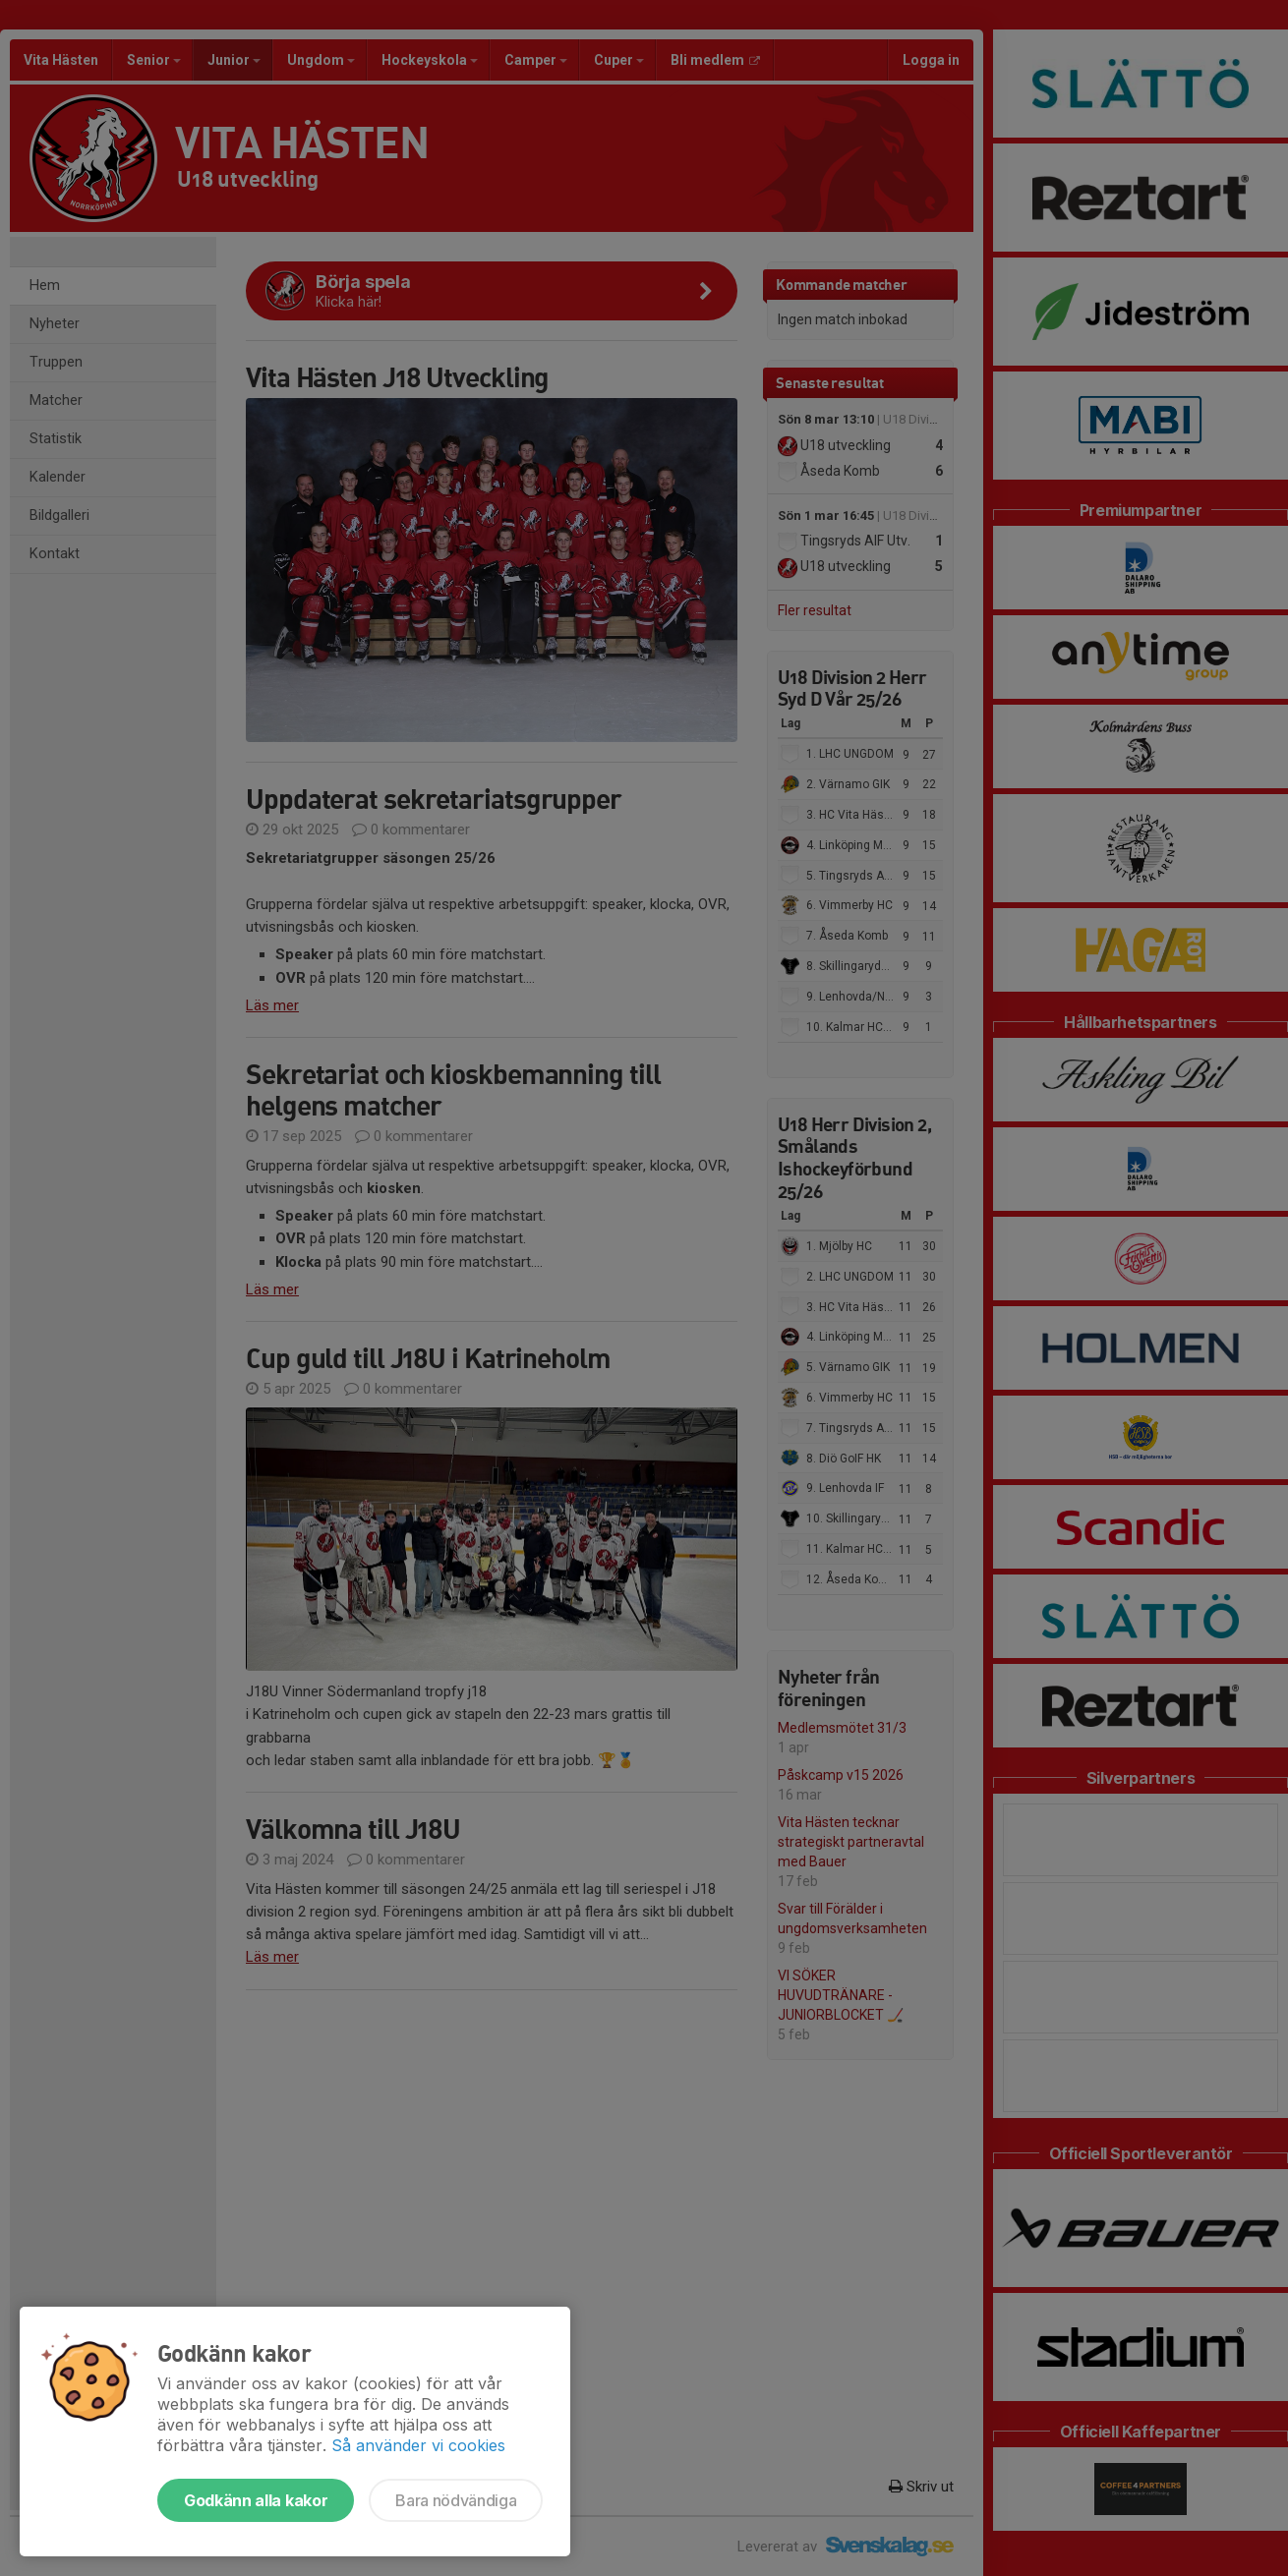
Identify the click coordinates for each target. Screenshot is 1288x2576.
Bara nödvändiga (455, 2500)
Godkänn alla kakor (255, 2500)
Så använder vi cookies (418, 2445)
